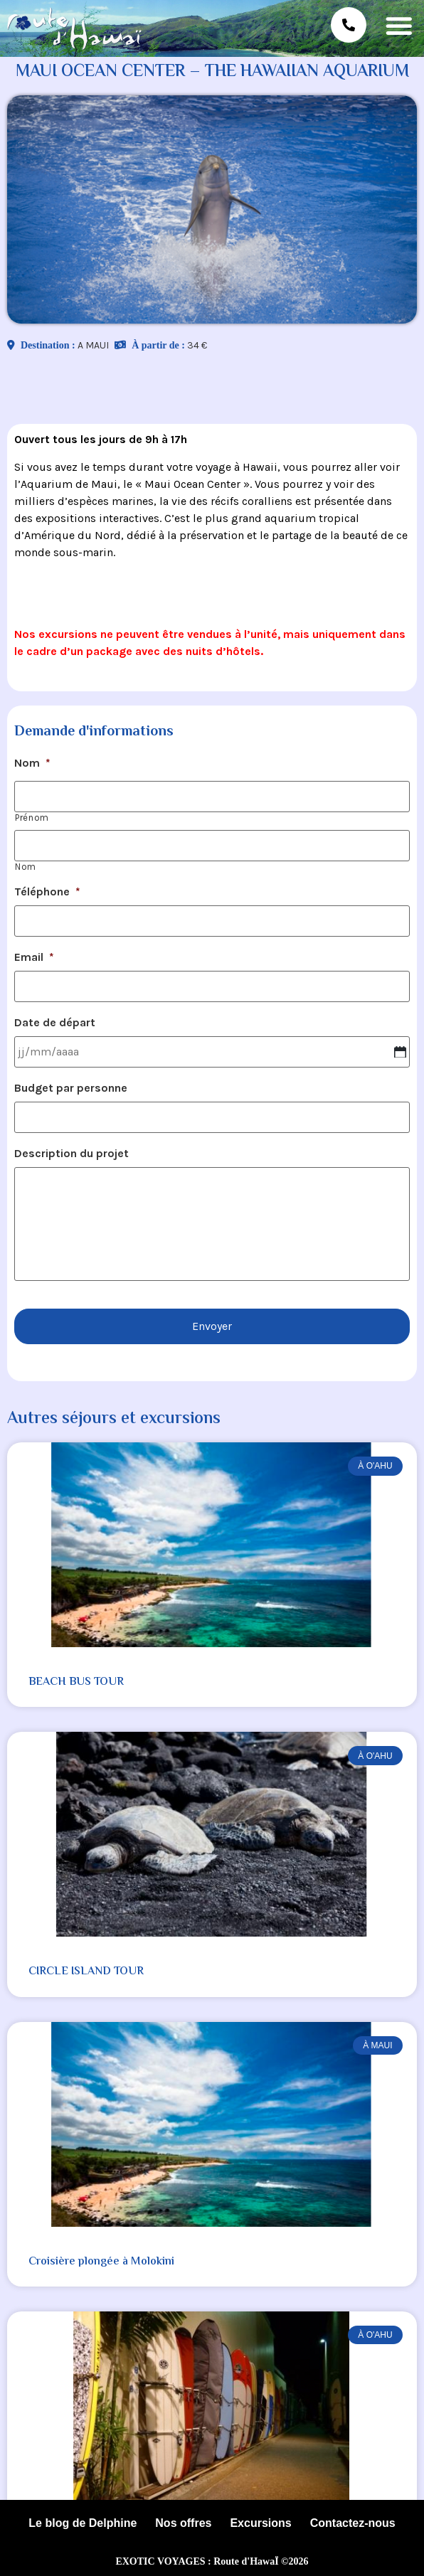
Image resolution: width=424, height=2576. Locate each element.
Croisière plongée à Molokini (101, 2262)
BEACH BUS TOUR (76, 1682)
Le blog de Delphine (82, 2523)
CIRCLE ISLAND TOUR (86, 1972)
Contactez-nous (353, 2523)
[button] (399, 25)
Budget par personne (70, 1088)
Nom (32, 763)
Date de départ (54, 1022)
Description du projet (71, 1153)
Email (34, 957)
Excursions (260, 2523)
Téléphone (47, 891)
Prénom (32, 817)
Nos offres (183, 2523)
